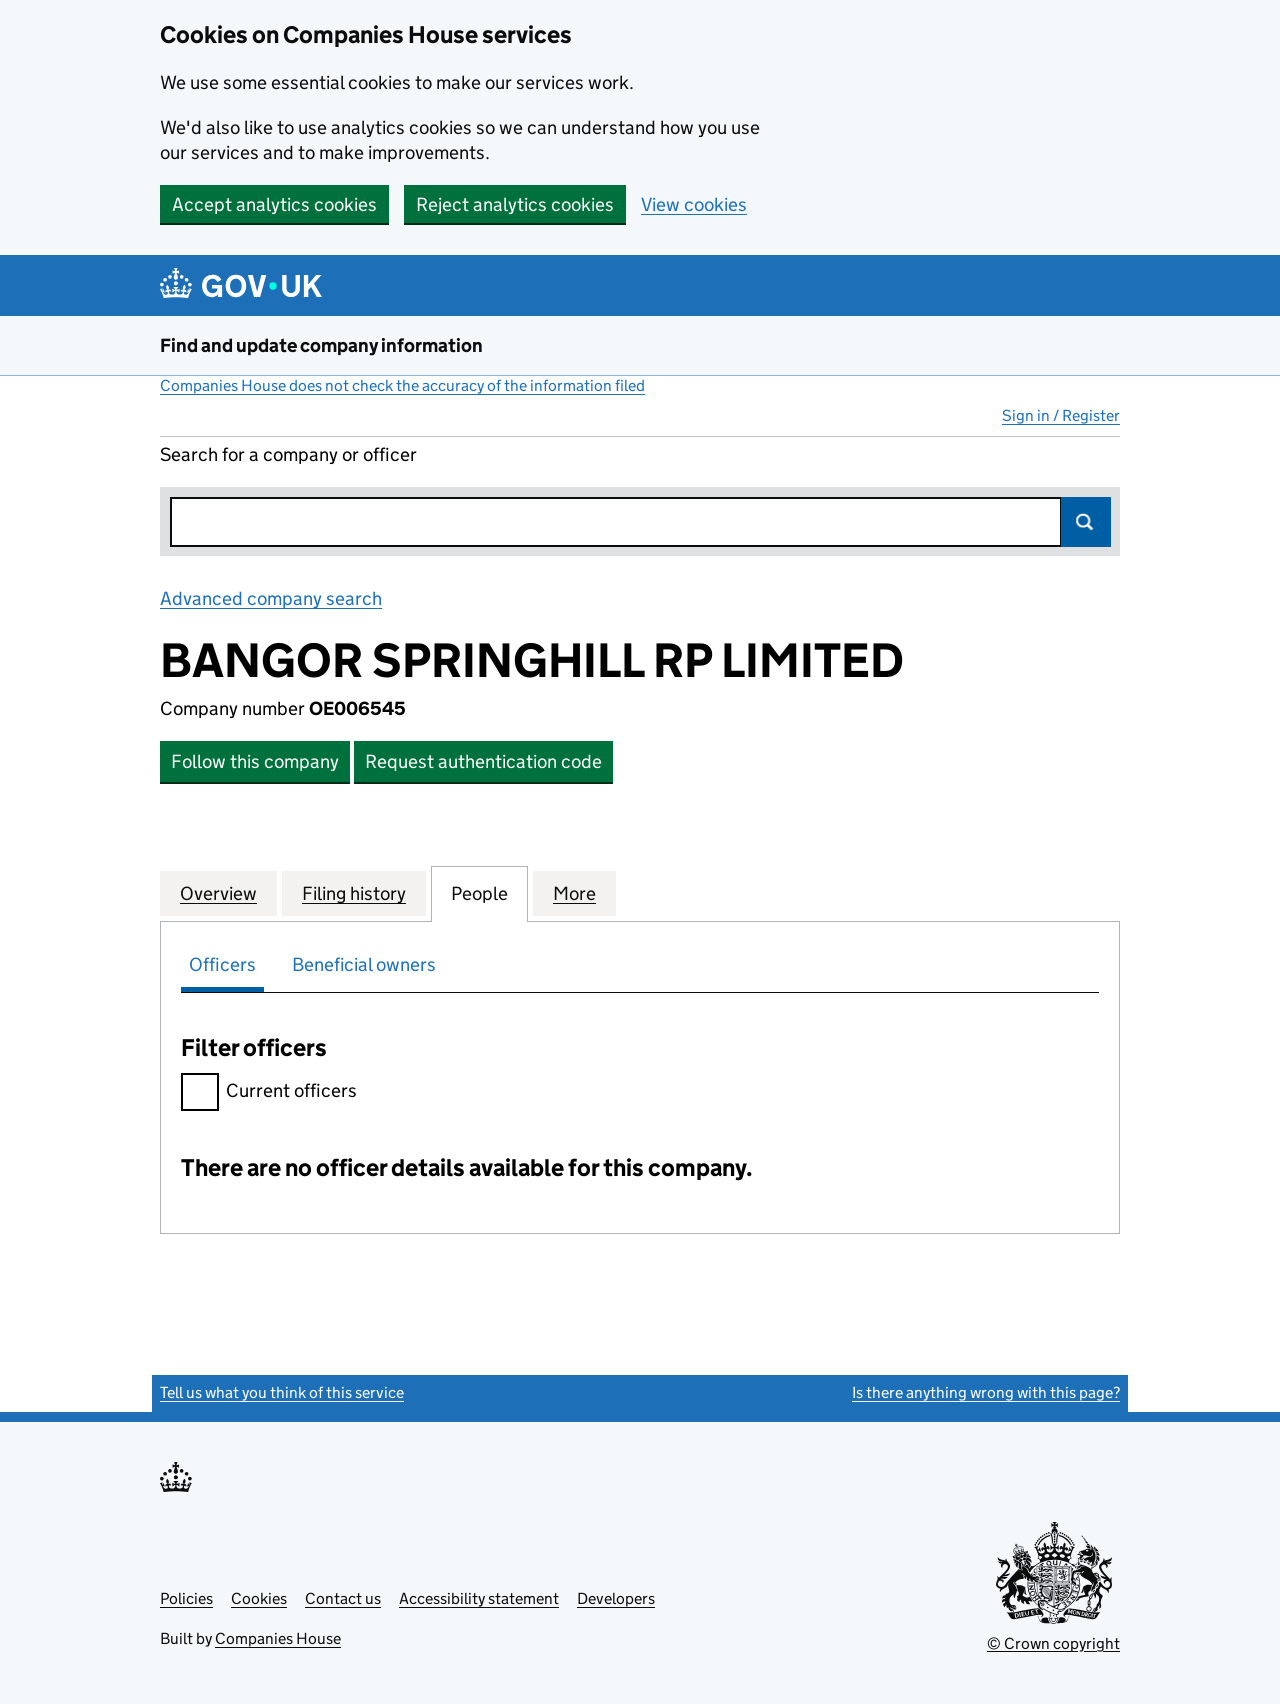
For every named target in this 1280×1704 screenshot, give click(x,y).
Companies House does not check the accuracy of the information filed (402, 385)
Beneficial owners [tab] (364, 964)
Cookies (259, 1598)
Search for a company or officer (288, 454)
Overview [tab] (218, 893)
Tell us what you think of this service (282, 1392)
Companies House (278, 1638)
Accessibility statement (479, 1598)
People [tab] (479, 893)
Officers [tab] (222, 964)
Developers (616, 1598)
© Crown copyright (1053, 1643)
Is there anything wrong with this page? (986, 1392)
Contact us (343, 1598)
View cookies (694, 204)
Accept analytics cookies (274, 204)
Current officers (269, 1093)
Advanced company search (271, 598)
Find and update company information (321, 345)
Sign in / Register (1061, 415)
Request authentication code (483, 761)
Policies (186, 1598)
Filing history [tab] (354, 893)
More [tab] (574, 893)
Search (1086, 522)
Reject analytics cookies (515, 204)
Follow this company (255, 761)
